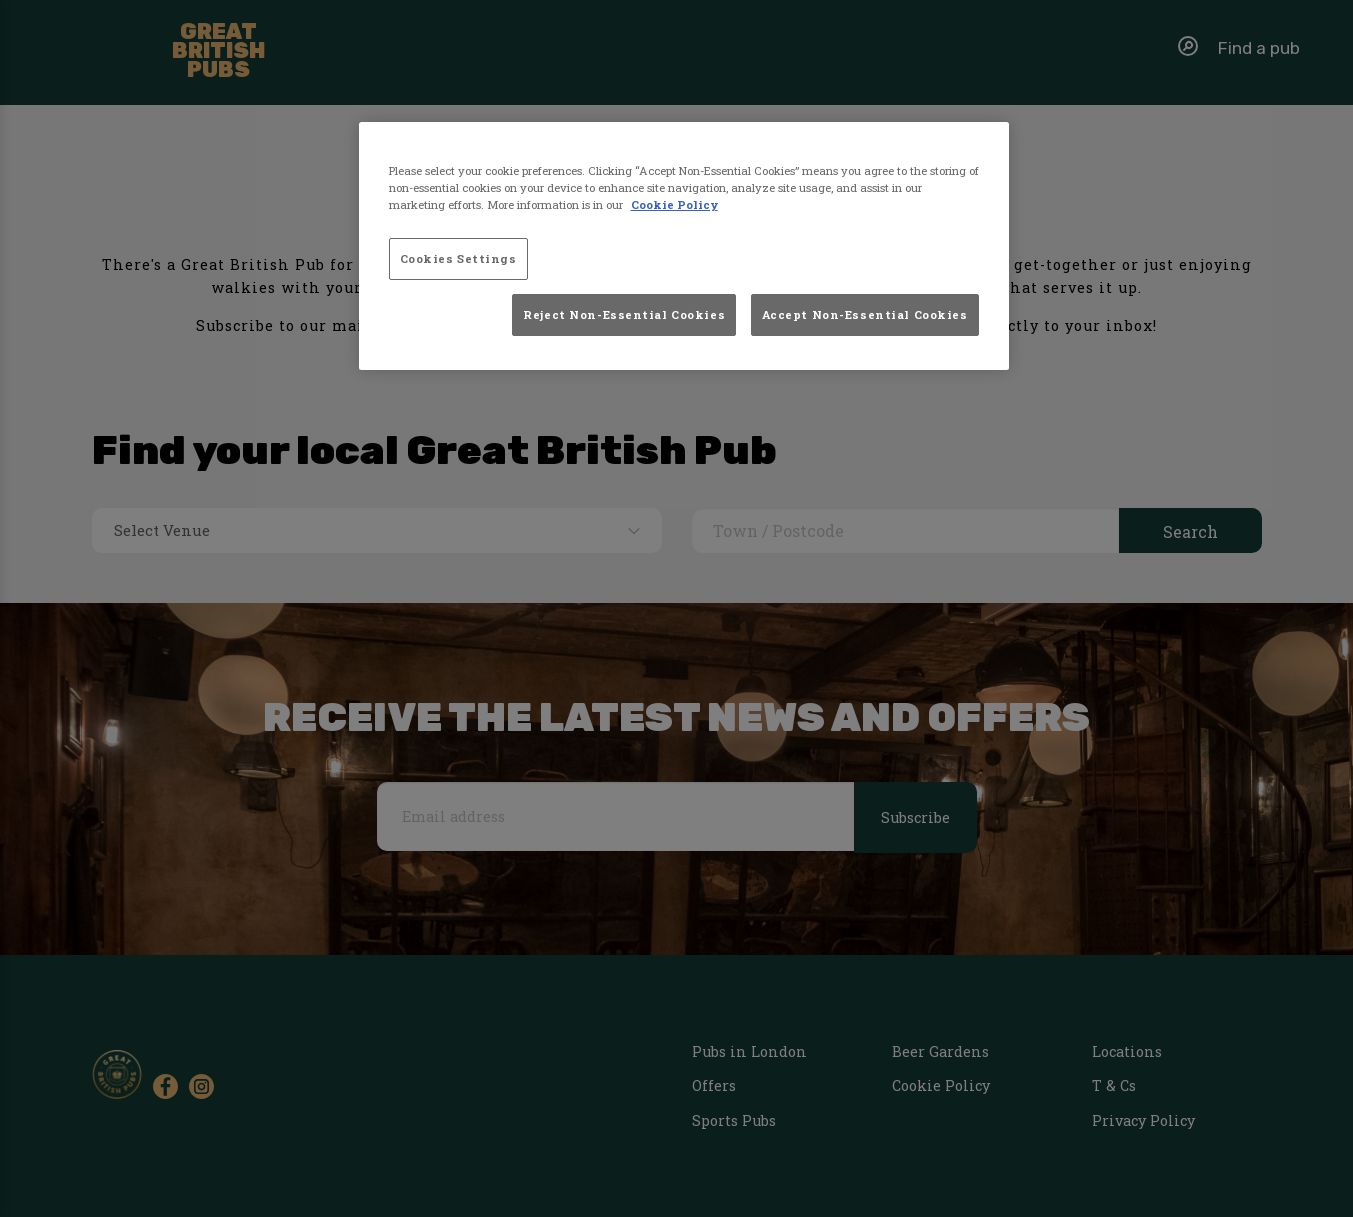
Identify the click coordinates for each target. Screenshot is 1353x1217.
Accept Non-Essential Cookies (865, 314)
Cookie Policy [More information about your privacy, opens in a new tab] (674, 204)
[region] (684, 246)
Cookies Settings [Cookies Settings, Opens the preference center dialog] (458, 258)
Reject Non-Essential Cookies (624, 314)
